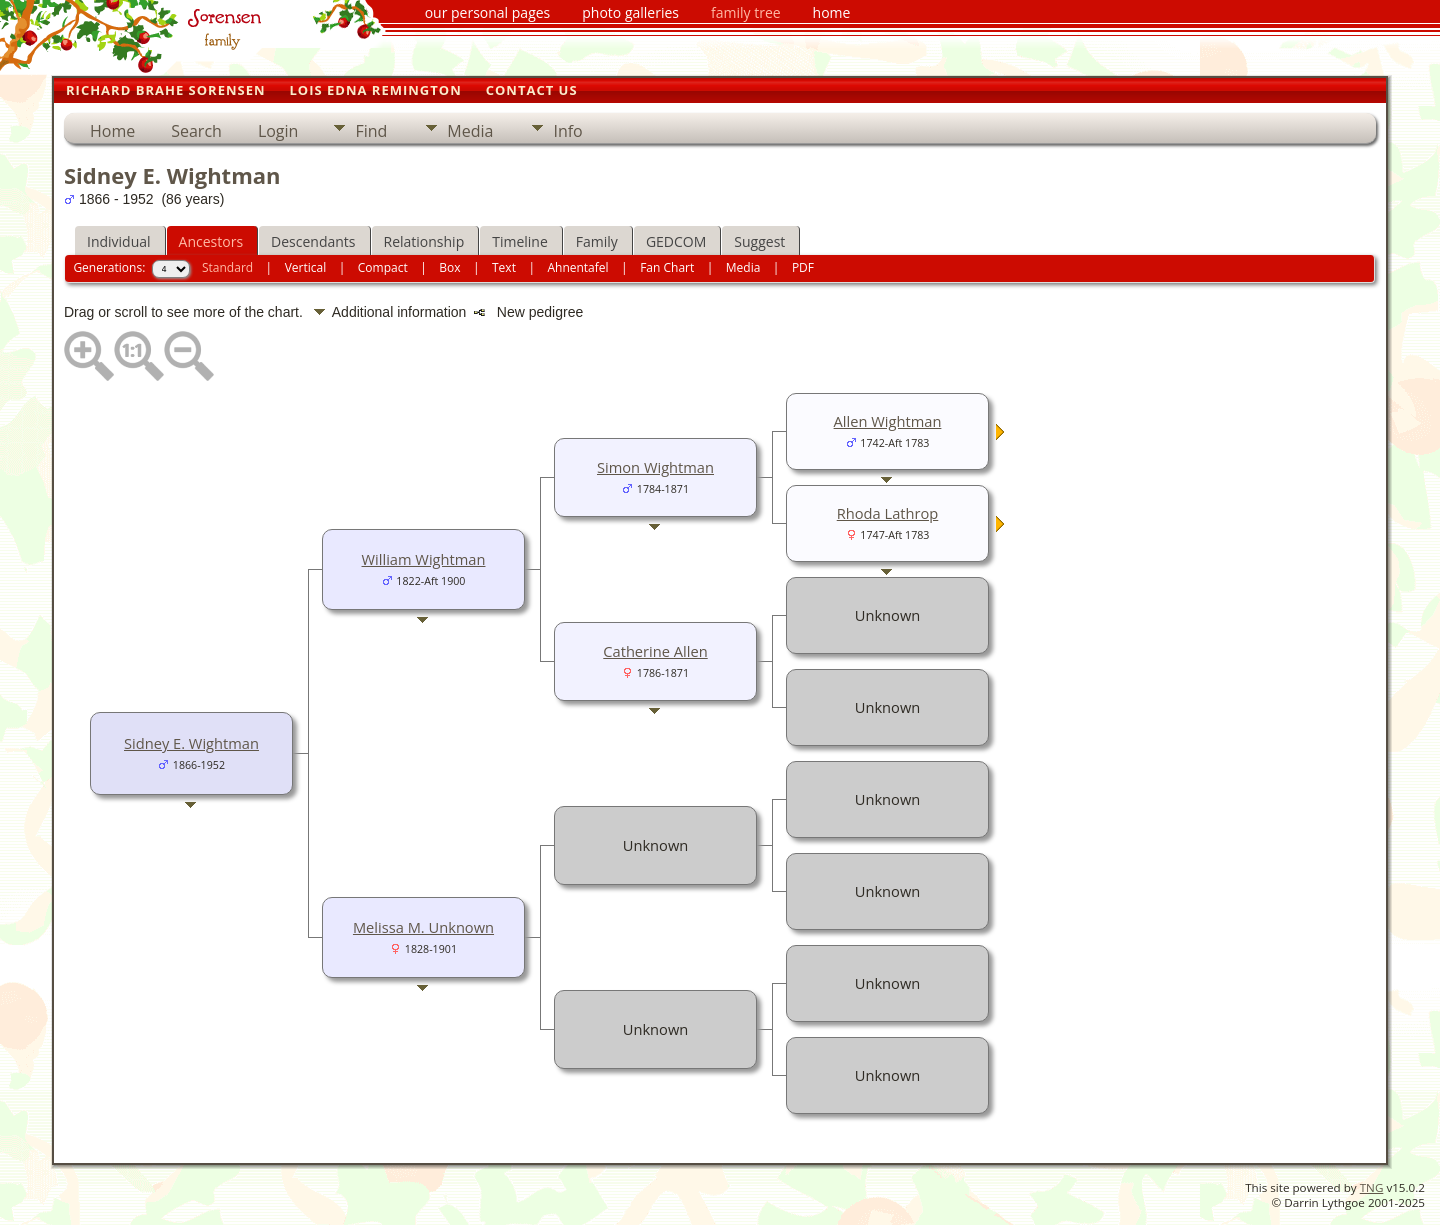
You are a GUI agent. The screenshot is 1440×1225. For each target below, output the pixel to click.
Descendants (313, 241)
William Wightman (424, 559)
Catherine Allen (655, 651)
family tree (746, 12)
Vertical (306, 267)
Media (470, 131)
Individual (119, 241)
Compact (383, 267)
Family (597, 241)
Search (196, 131)
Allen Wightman (888, 421)
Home (112, 131)
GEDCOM (676, 241)
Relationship (424, 241)
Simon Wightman (655, 467)
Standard (227, 267)
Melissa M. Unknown (423, 927)
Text (504, 267)
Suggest (759, 241)
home (832, 12)
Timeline (520, 241)
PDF (803, 267)
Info (567, 131)
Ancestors (211, 241)
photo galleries (630, 12)
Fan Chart (667, 267)
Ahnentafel (577, 267)
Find (371, 131)
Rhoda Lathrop (888, 513)
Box (449, 267)
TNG (1372, 1187)
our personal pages (488, 12)
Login (278, 131)
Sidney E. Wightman (191, 743)
